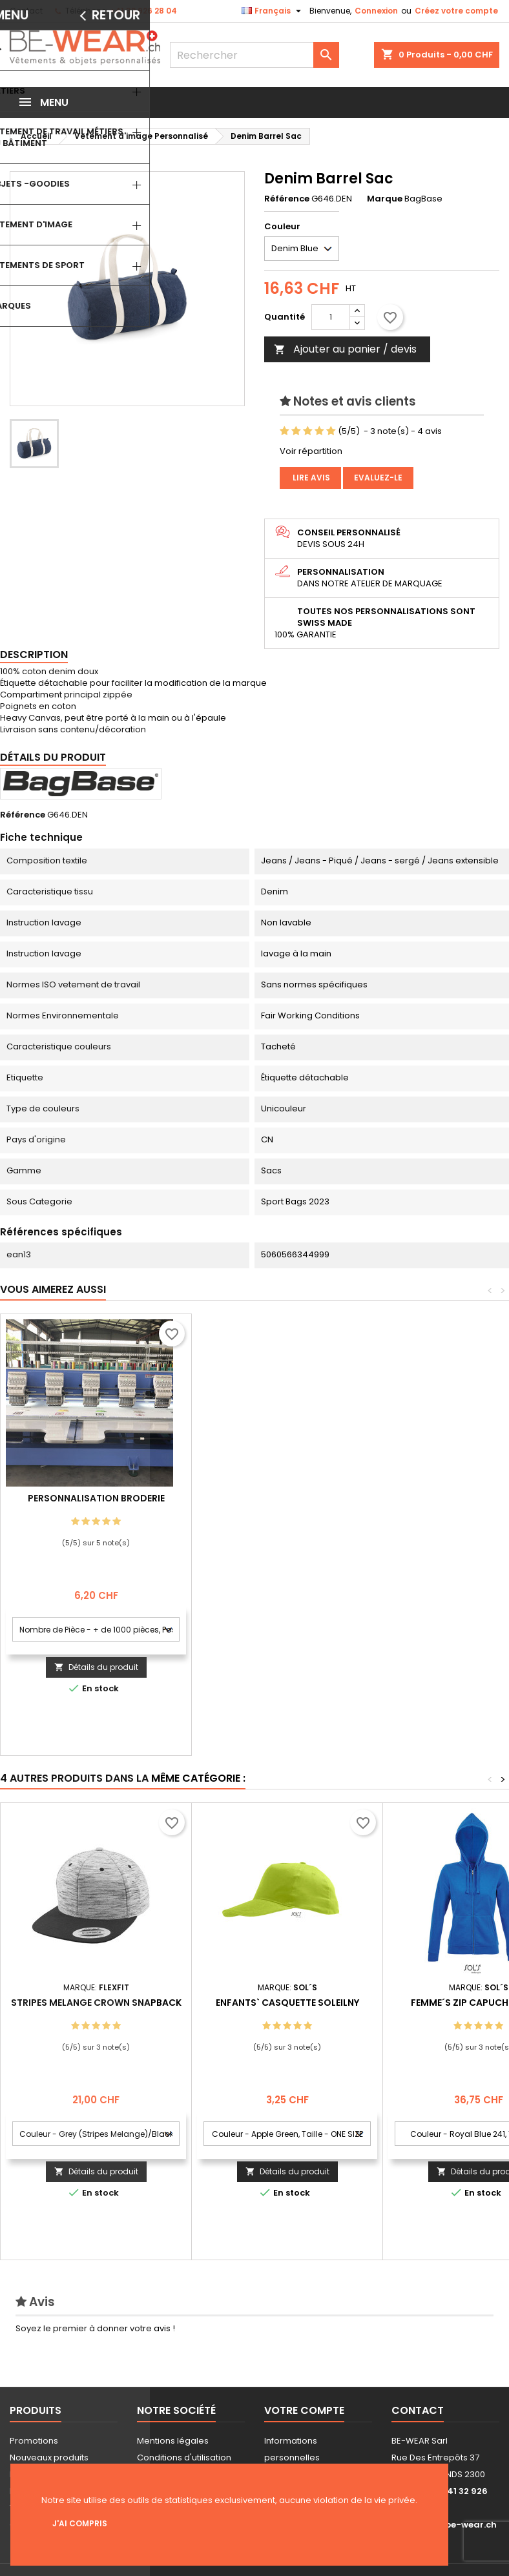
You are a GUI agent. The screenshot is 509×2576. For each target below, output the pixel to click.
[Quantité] (330, 317)
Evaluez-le (378, 477)
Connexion (376, 10)
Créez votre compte (456, 10)
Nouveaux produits (49, 2457)
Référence (286, 199)
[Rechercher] (255, 55)
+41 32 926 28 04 (143, 10)
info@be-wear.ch (457, 2525)
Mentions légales (173, 2441)
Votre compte (304, 2410)
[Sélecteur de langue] (273, 11)
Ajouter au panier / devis (345, 349)
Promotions (34, 2441)
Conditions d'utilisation (184, 2457)
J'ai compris (79, 2523)
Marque (384, 199)
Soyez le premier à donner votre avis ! (95, 2328)
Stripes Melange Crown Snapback (96, 2002)
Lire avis (310, 477)
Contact (26, 10)
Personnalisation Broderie (287, 1498)
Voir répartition (311, 451)
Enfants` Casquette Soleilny (287, 2002)
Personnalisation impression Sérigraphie (96, 1503)
